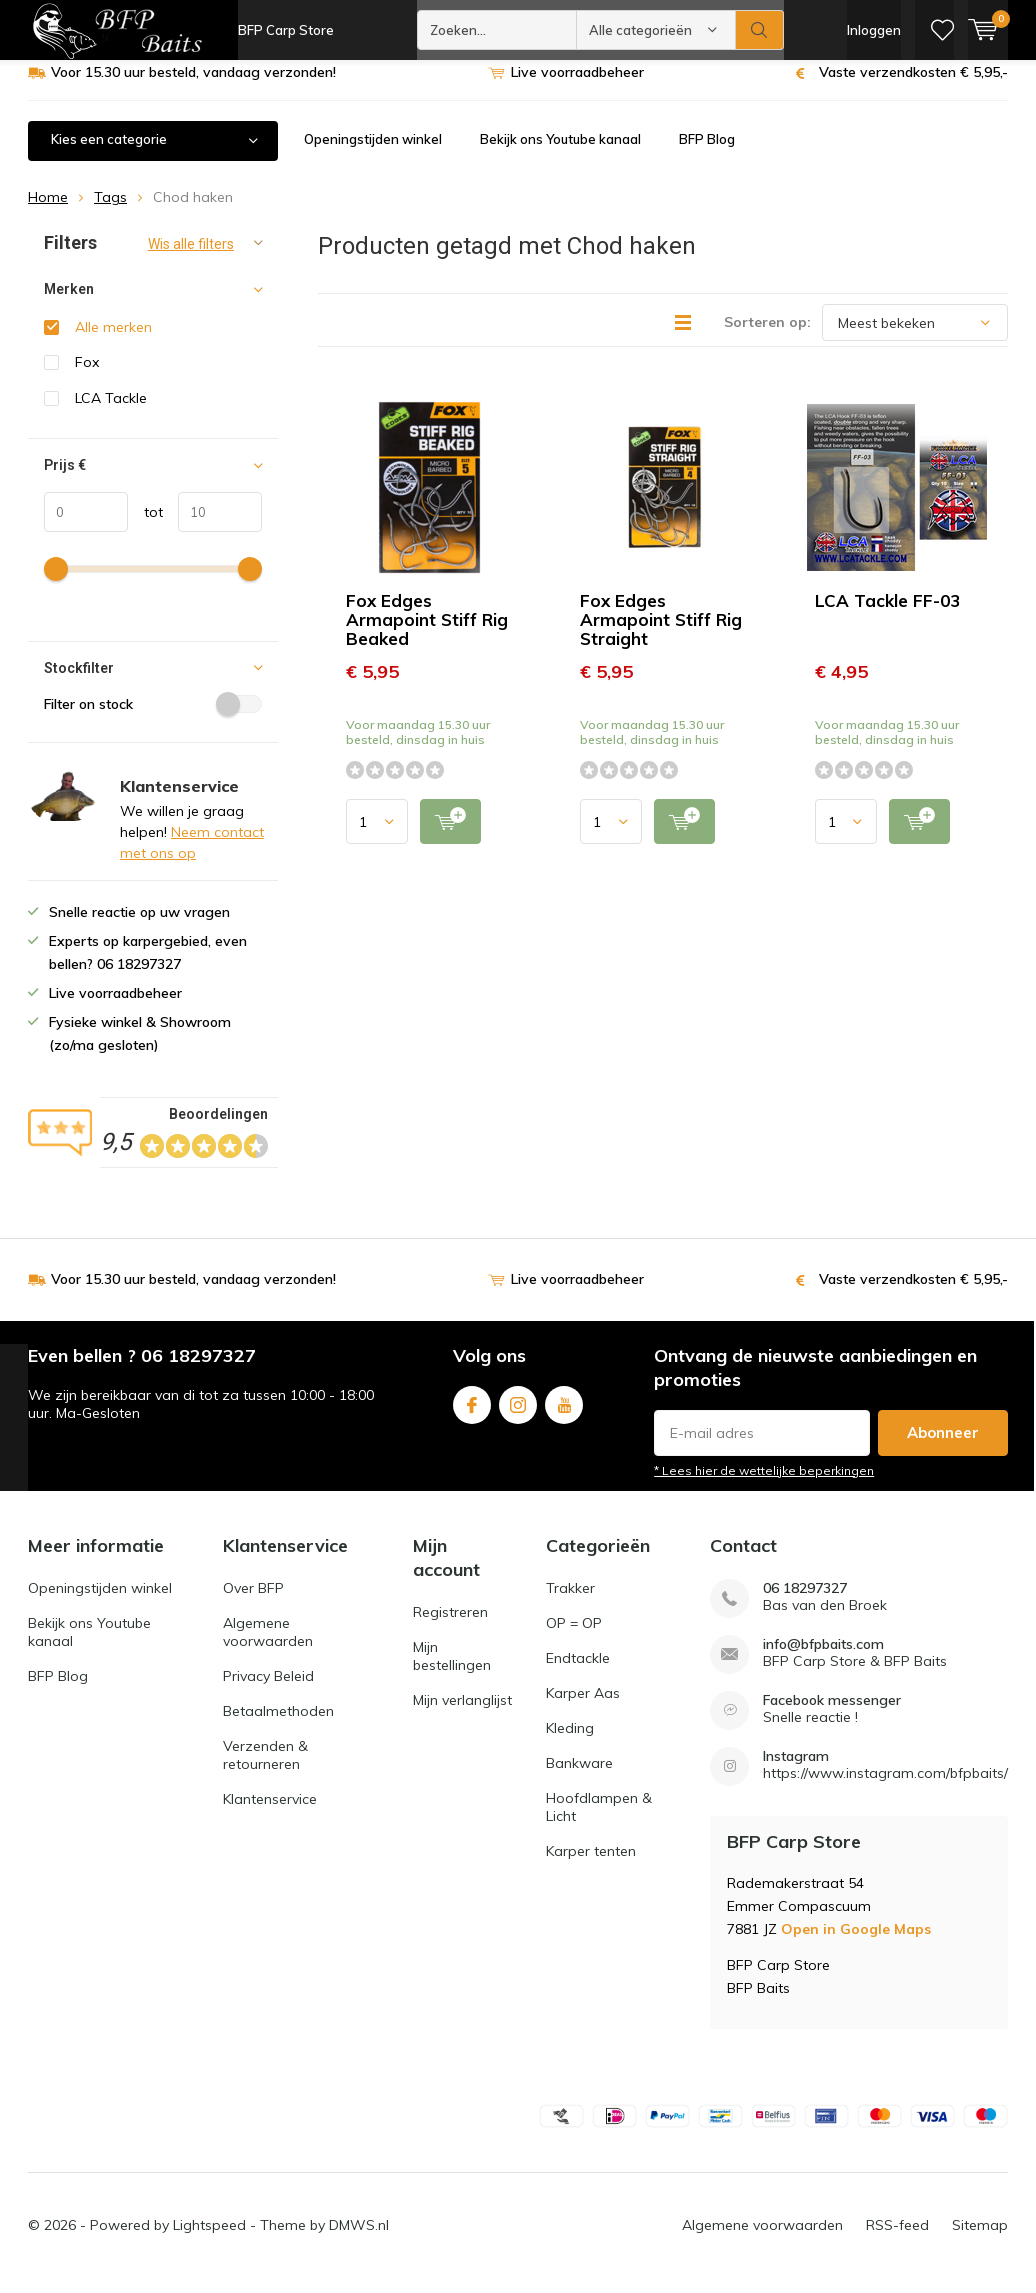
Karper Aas (583, 1708)
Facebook (472, 1415)
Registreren (450, 1627)
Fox (87, 377)
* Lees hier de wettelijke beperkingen (764, 1484)
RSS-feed (897, 2239)
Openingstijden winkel (373, 154)
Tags (110, 212)
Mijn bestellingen (452, 1671)
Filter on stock (153, 718)
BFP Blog (707, 154)
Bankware (579, 1778)
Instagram (518, 1415)
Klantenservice (270, 1814)
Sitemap (980, 2239)
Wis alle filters (191, 259)
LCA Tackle (111, 413)
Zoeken (760, 30)
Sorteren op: (767, 337)
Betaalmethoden (278, 1726)
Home (48, 212)
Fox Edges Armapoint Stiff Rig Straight (661, 634)
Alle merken (113, 342)
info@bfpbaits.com (823, 1659)
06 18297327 (805, 1603)
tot (145, 527)
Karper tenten (591, 1866)
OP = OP (574, 1638)
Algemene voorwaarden (268, 1647)
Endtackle (578, 1673)
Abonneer (943, 1446)
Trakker (570, 1603)
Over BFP (253, 1603)
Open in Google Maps (856, 1944)
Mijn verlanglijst (462, 1715)
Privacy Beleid (268, 1691)
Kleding (570, 1743)
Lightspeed (209, 2239)
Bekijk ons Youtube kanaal (560, 154)
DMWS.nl (359, 2239)
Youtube (564, 1415)
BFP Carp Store (286, 30)
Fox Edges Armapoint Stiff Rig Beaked (427, 634)
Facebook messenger (832, 1715)
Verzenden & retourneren (265, 1770)
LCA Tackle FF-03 (887, 615)
